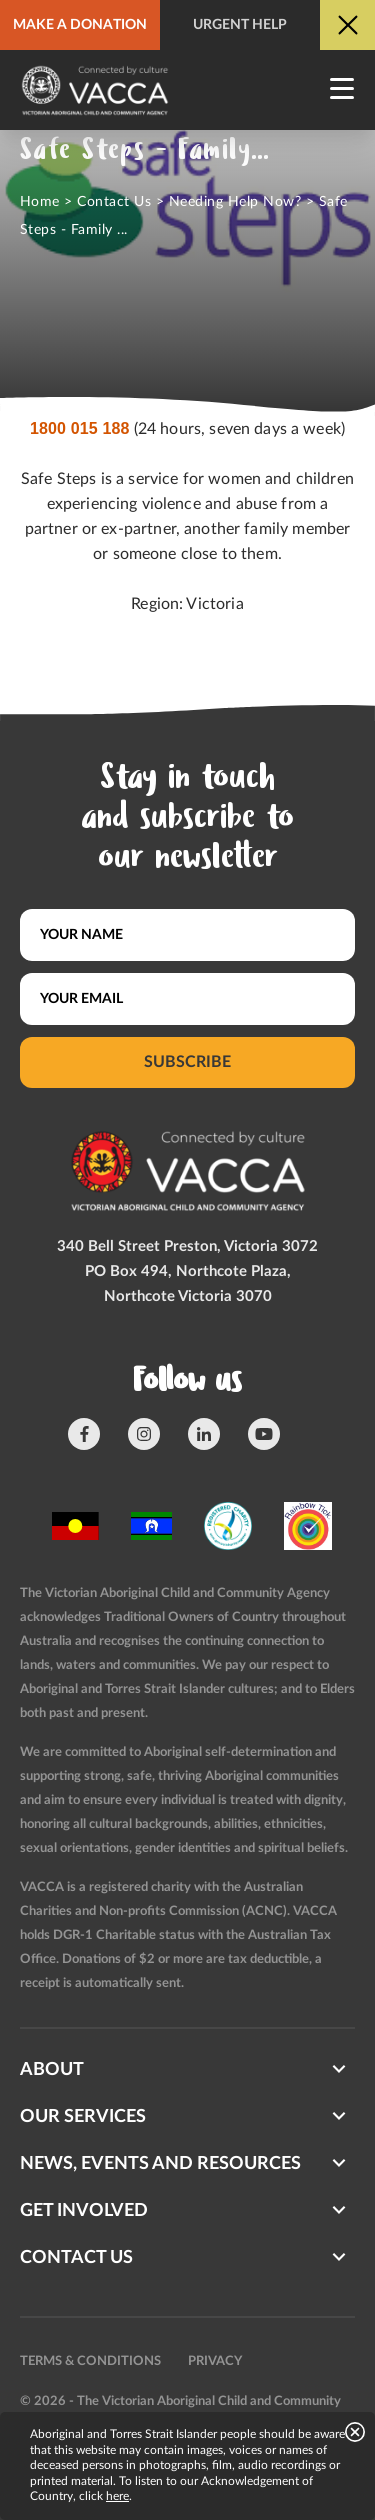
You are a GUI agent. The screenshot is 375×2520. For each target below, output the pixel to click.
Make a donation (80, 25)
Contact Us (114, 202)
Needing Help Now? (235, 202)
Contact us (76, 2258)
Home (40, 202)
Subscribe (187, 1062)
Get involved (84, 2211)
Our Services (83, 2117)
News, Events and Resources (160, 2164)
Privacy (215, 2361)
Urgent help (240, 25)
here (117, 2496)
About (52, 2070)
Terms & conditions (90, 2361)
